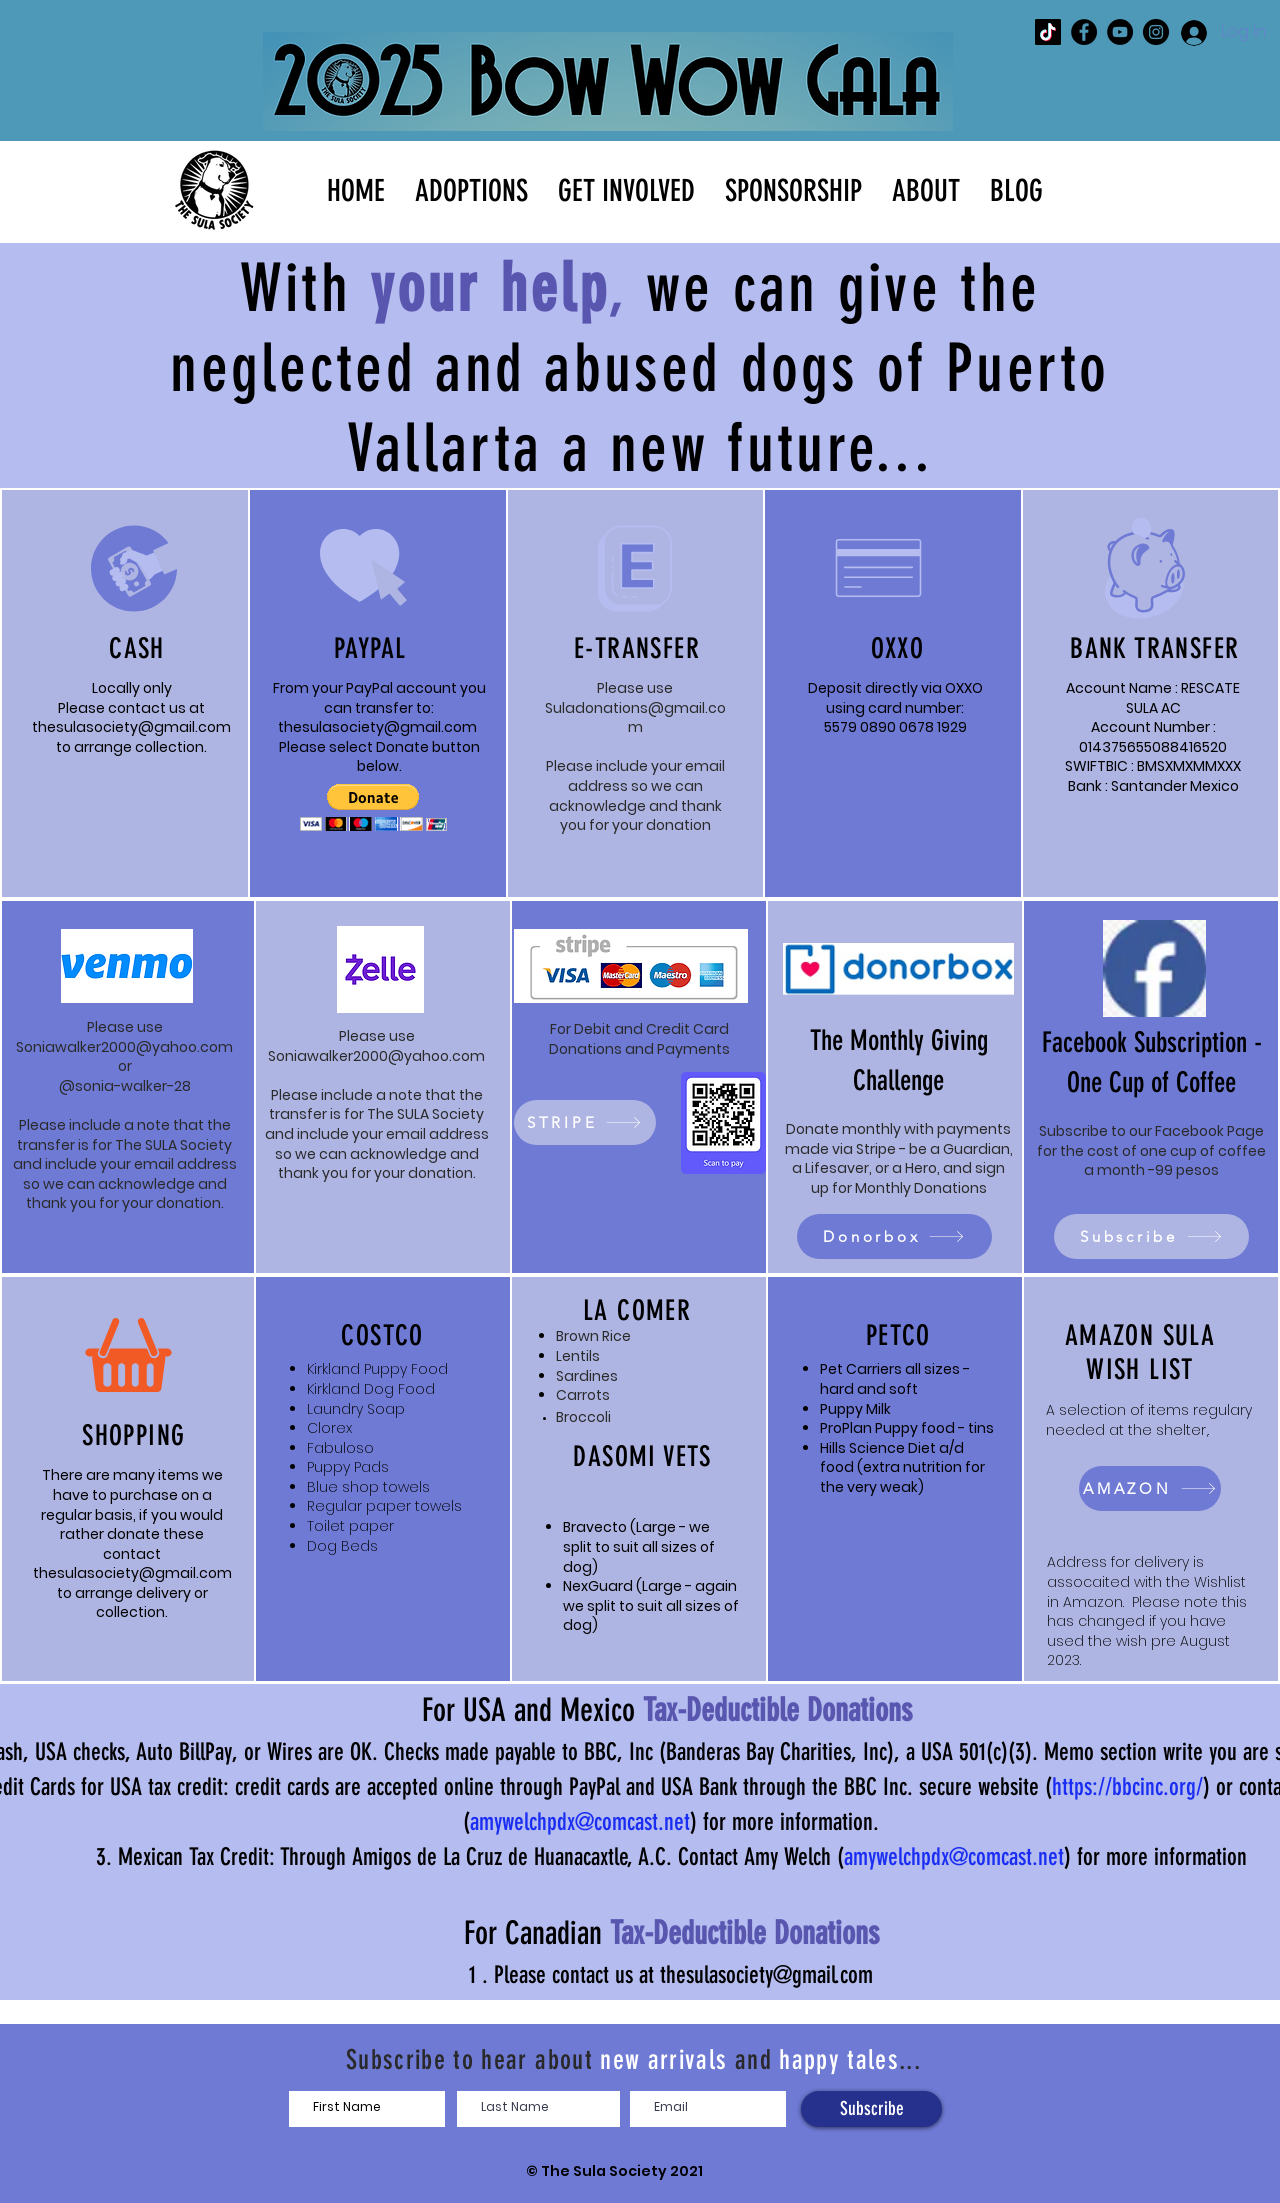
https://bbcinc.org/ (1127, 1787)
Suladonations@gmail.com (635, 718)
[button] (471, 189)
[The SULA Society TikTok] (1048, 32)
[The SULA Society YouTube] (1120, 32)
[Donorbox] (894, 1236)
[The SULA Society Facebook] (1084, 32)
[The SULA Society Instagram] (1156, 32)
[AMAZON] (1150, 1488)
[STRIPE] (585, 1122)
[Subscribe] (1151, 1236)
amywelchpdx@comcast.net (580, 1822)
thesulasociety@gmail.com (131, 727)
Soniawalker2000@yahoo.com (124, 1047)
